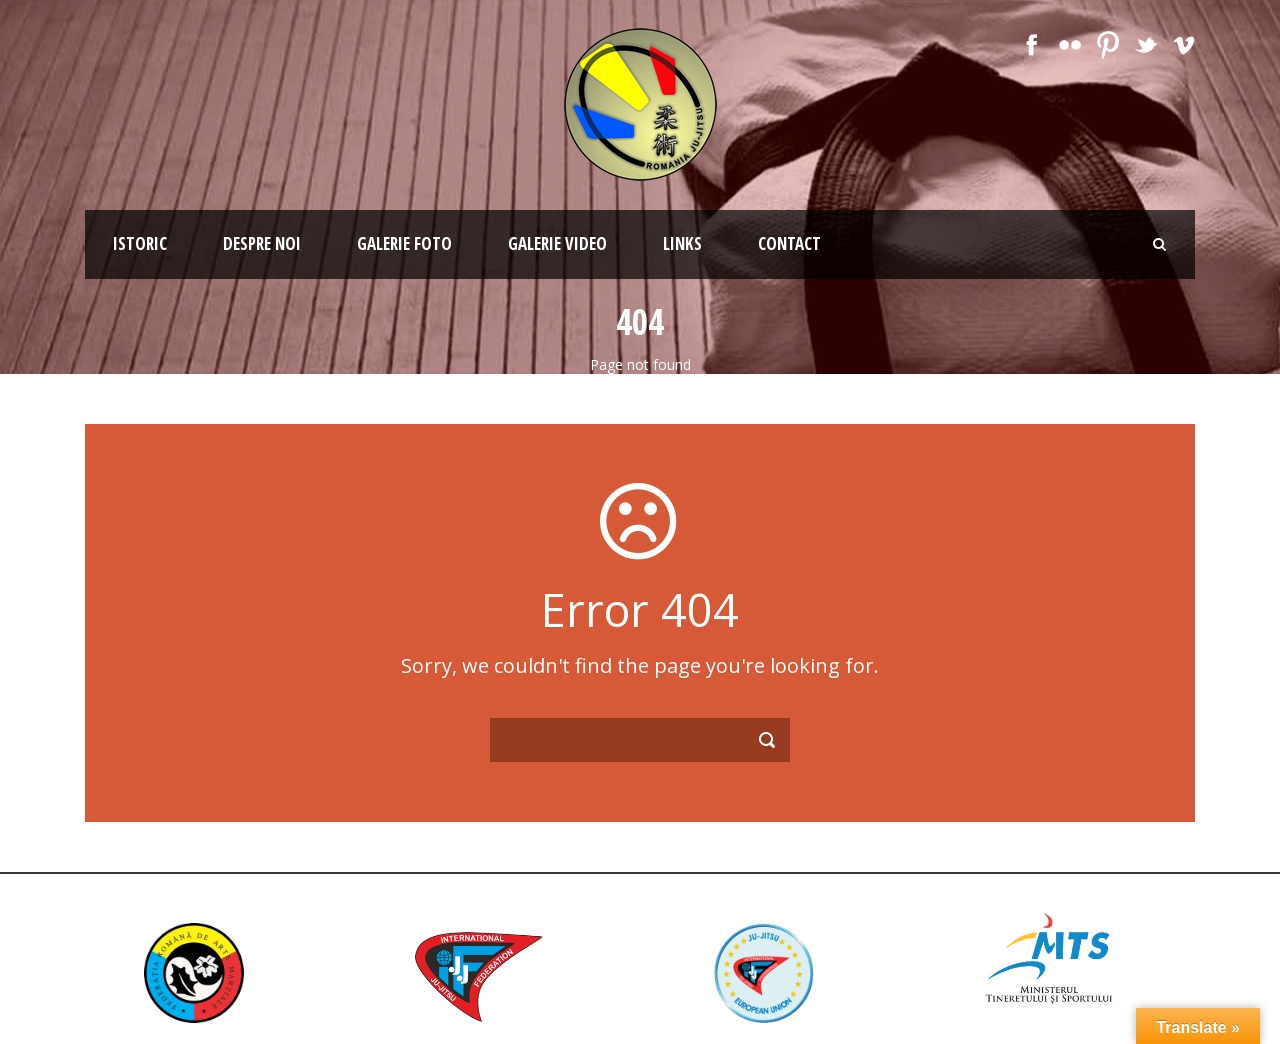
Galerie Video (557, 243)
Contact (789, 243)
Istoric (140, 243)
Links (682, 243)
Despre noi (262, 243)
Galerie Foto (404, 243)
